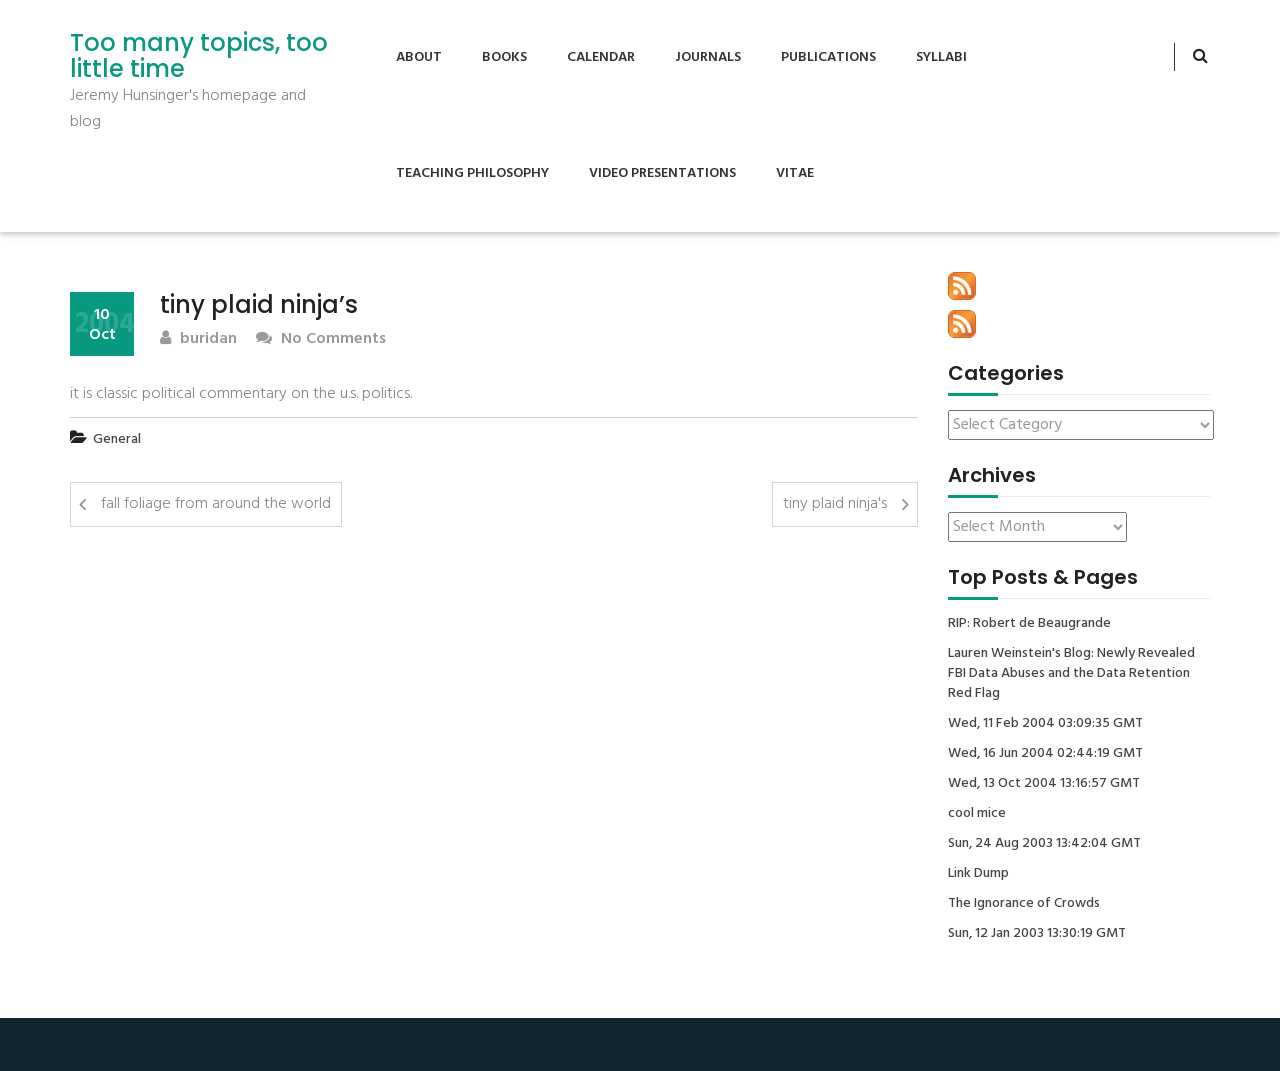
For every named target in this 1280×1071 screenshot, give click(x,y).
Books (504, 57)
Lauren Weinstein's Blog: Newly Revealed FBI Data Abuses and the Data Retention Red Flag (1071, 674)
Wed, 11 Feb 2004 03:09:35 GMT (1045, 724)
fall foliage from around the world (216, 504)
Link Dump (978, 874)
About (419, 57)
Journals (708, 57)
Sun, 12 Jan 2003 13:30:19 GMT (1037, 934)
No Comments (321, 339)
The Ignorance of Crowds (1024, 904)
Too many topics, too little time (199, 56)
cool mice (977, 814)
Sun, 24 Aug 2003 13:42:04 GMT (1044, 844)
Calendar (601, 57)
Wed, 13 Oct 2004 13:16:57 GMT (1044, 784)
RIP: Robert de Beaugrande (1029, 624)
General (117, 439)
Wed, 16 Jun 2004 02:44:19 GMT (1045, 754)
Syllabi (941, 57)
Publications (828, 57)
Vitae (795, 173)
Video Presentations (662, 173)
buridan (198, 339)
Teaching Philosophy (472, 173)
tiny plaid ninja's (835, 504)
